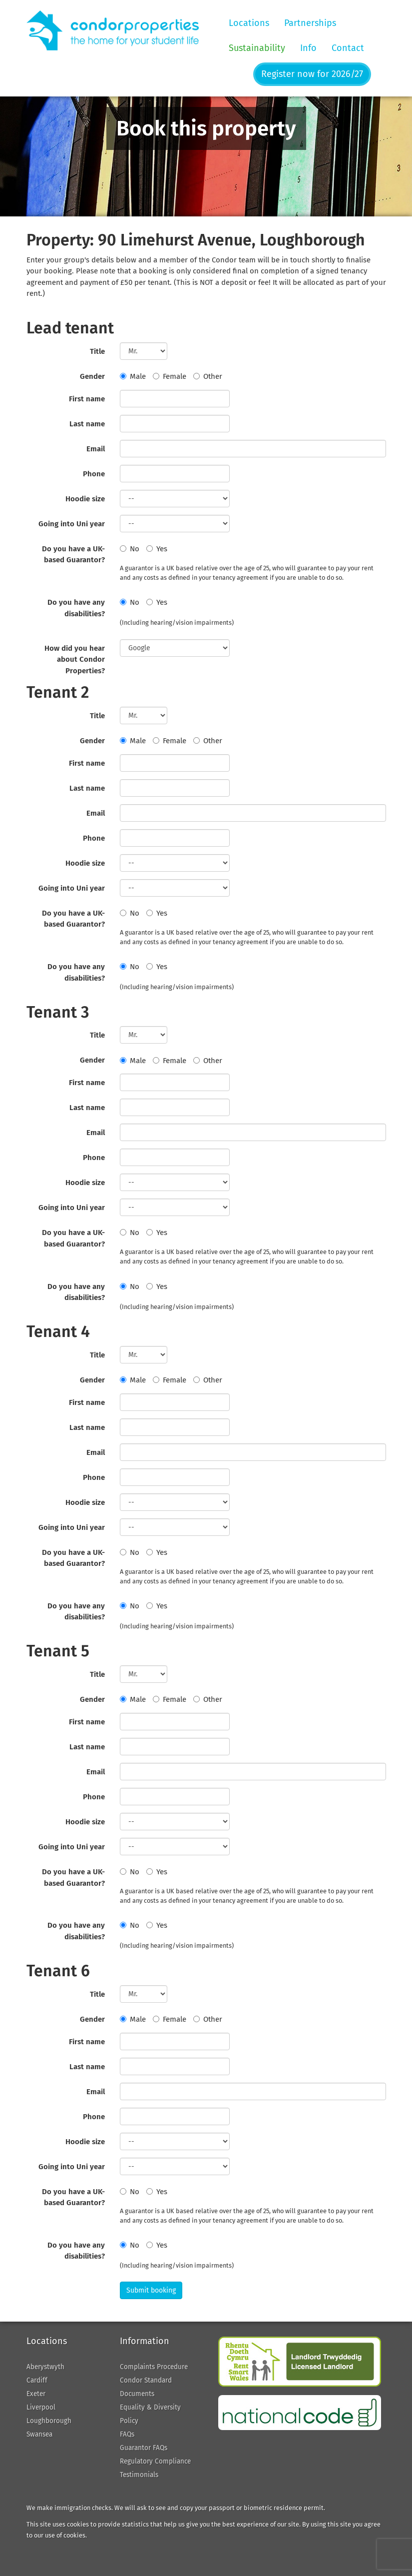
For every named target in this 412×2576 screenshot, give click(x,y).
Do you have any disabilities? (76, 608)
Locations (249, 22)
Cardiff (36, 2380)
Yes (156, 548)
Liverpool (40, 2407)
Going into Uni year (71, 523)
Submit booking (151, 2290)
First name (87, 398)
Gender (92, 376)
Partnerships (310, 22)
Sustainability (257, 47)
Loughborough (48, 2421)
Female (169, 376)
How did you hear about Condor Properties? (74, 659)
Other (207, 376)
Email (95, 448)
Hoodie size (85, 498)
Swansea (39, 2434)
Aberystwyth (45, 2367)
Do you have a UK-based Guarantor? (73, 554)
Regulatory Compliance (155, 2461)
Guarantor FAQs (143, 2448)
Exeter (35, 2394)
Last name (87, 423)
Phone (94, 473)
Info (308, 47)
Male (133, 376)
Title (97, 351)
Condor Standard (146, 2380)
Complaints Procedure (154, 2367)
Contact (348, 47)
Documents (137, 2394)
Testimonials (139, 2475)
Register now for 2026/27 (312, 73)
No (129, 548)
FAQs (127, 2434)
